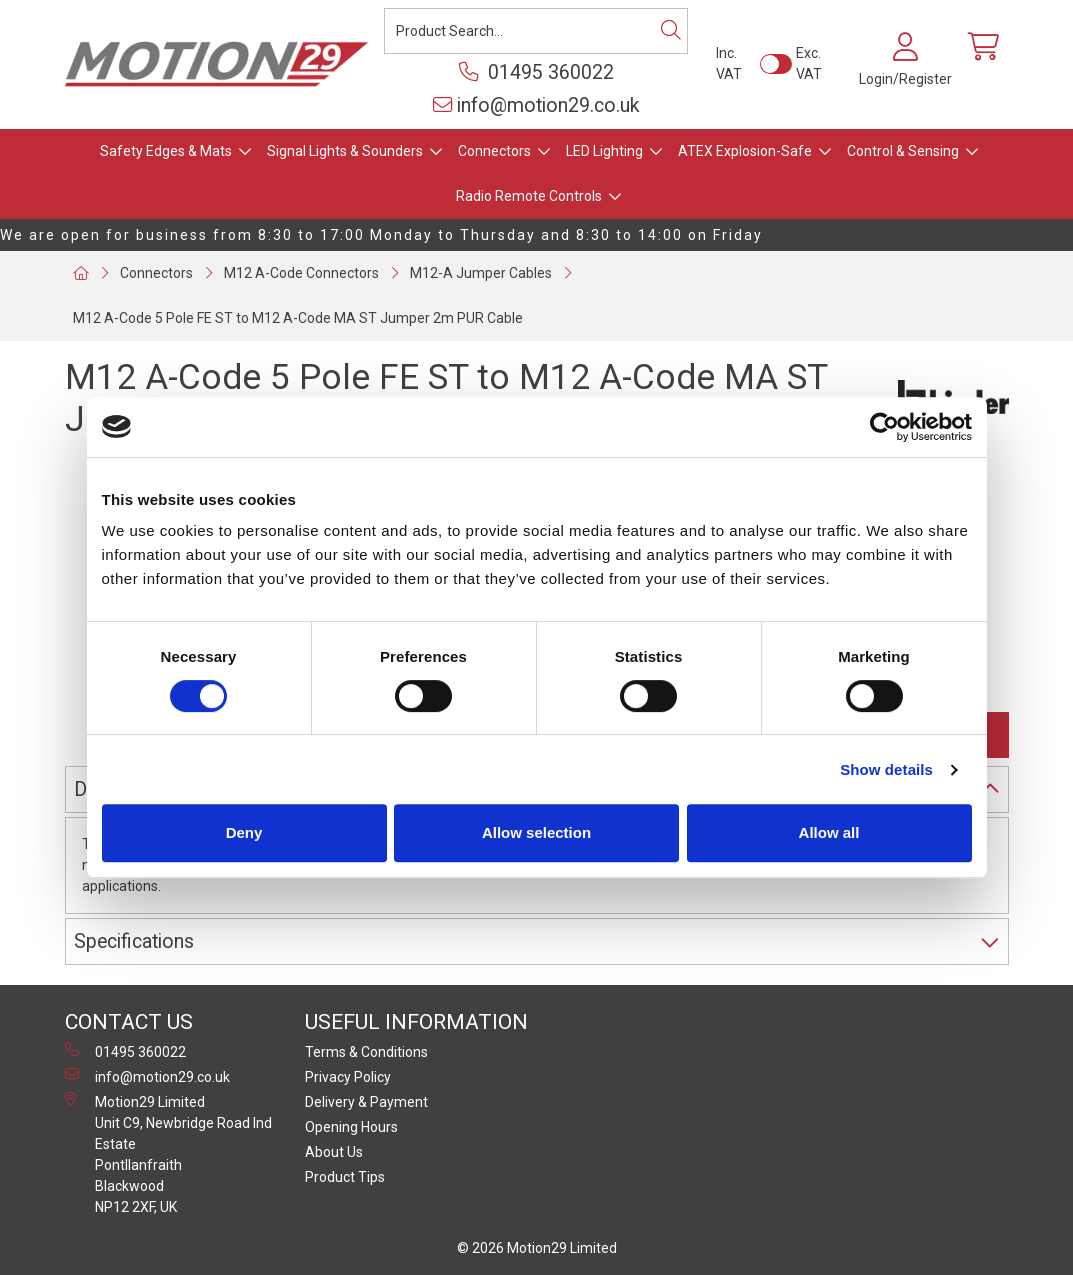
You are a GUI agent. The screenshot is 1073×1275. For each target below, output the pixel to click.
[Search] (671, 31)
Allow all (829, 832)
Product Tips (345, 1177)
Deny (244, 832)
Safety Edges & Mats (166, 151)
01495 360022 (536, 72)
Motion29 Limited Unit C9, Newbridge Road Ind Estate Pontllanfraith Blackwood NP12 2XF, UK (168, 1153)
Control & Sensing (903, 151)
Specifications (134, 941)
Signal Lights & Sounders (345, 151)
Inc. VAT (729, 63)
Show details (886, 769)
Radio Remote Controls (529, 196)
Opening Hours (351, 1127)
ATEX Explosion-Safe (745, 151)
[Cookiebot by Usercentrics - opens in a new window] (884, 427)
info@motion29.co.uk (536, 105)
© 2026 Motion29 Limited (537, 1248)
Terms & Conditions (366, 1052)
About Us (334, 1152)
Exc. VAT (809, 63)
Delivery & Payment (366, 1102)
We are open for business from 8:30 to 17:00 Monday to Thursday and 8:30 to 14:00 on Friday (381, 235)
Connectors (494, 151)
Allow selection (536, 832)
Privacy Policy (348, 1077)
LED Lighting (604, 151)
